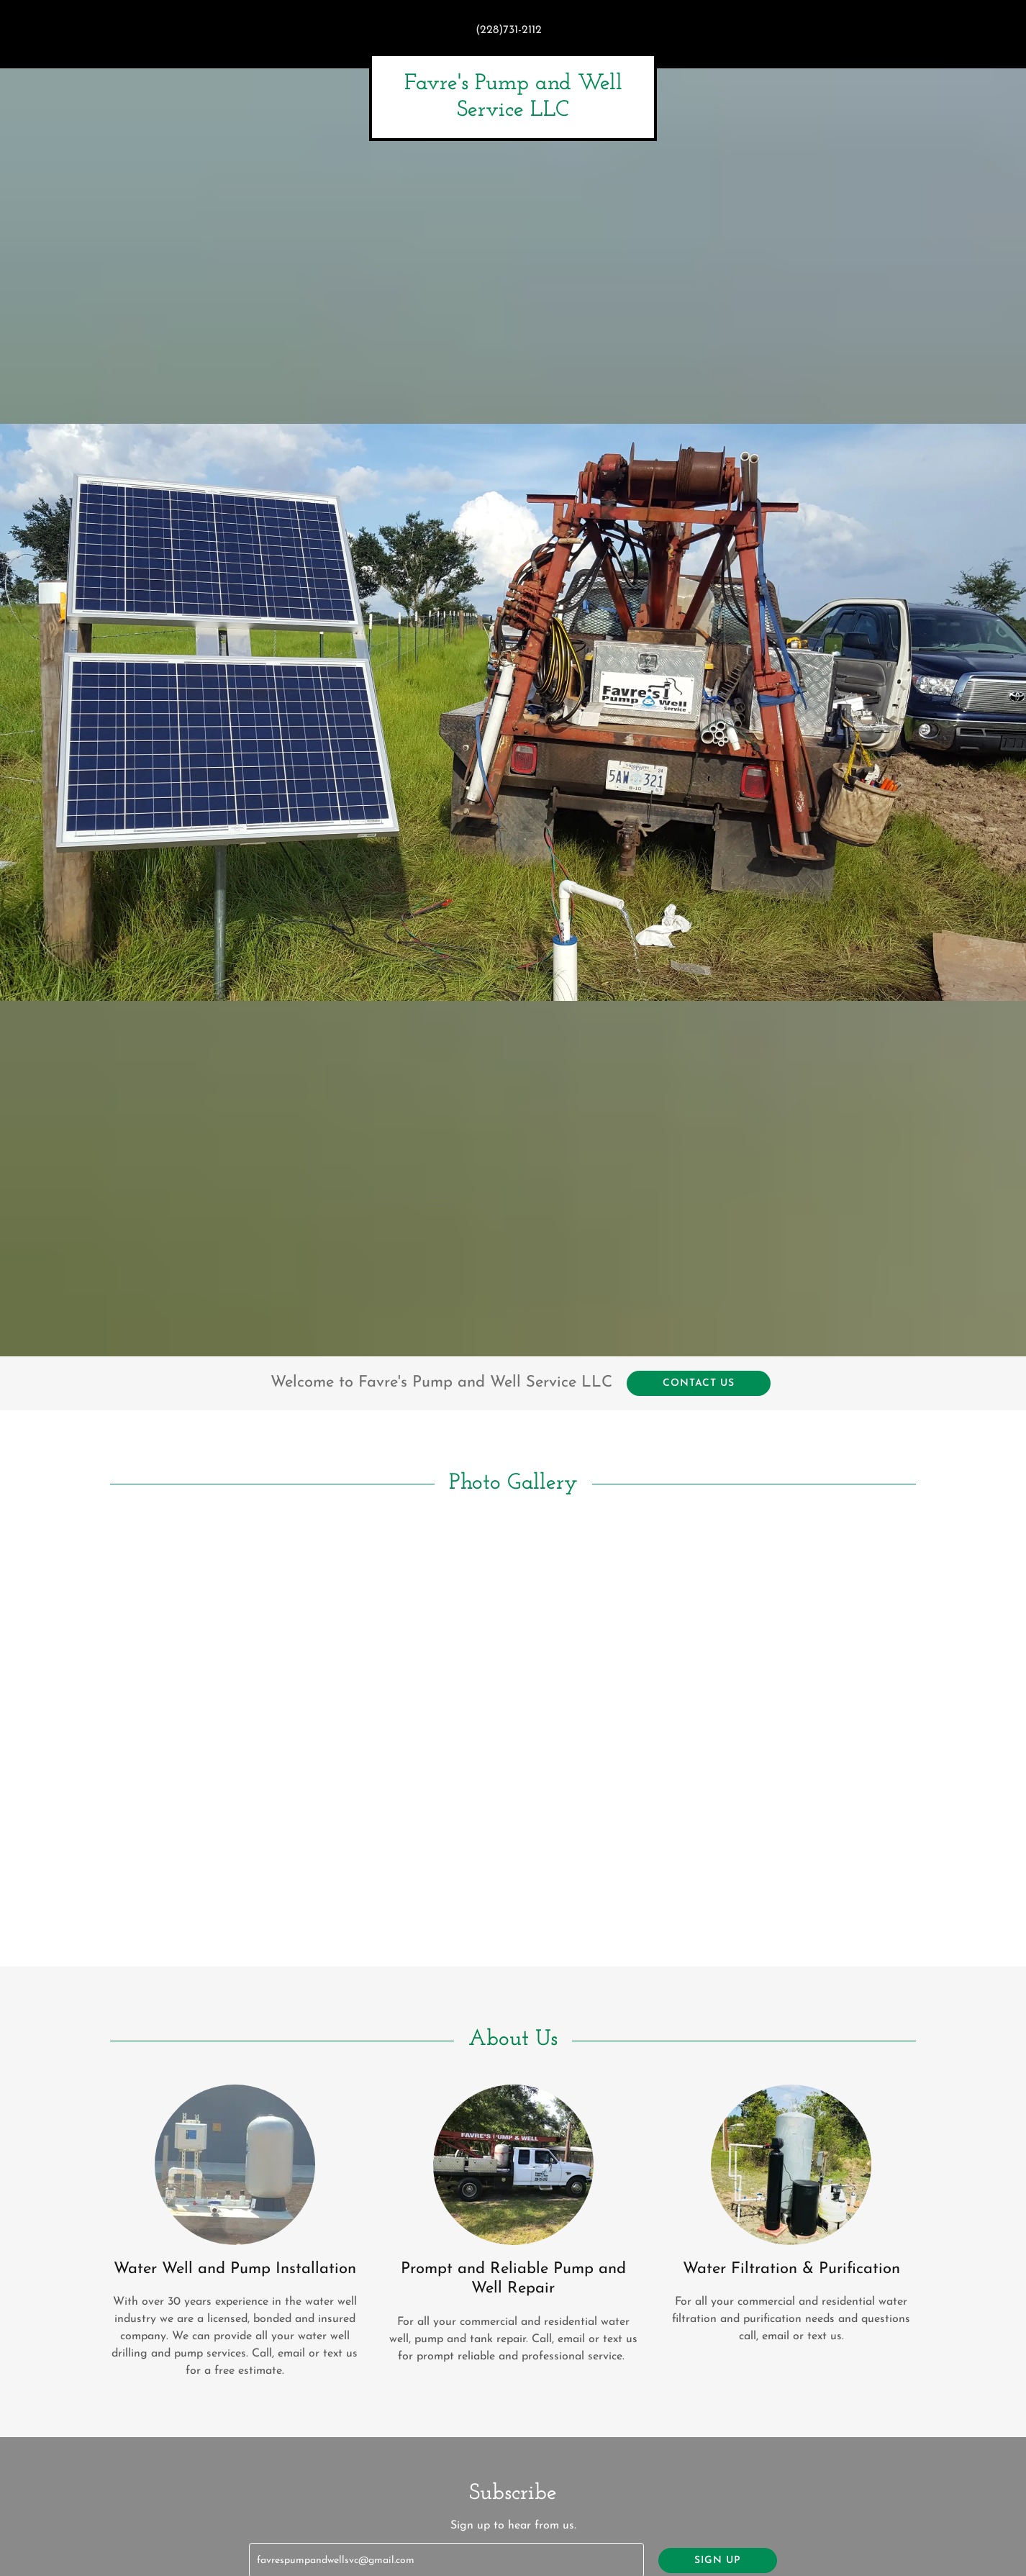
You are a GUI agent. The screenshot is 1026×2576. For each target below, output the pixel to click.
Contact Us (699, 1383)
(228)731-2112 (509, 30)
